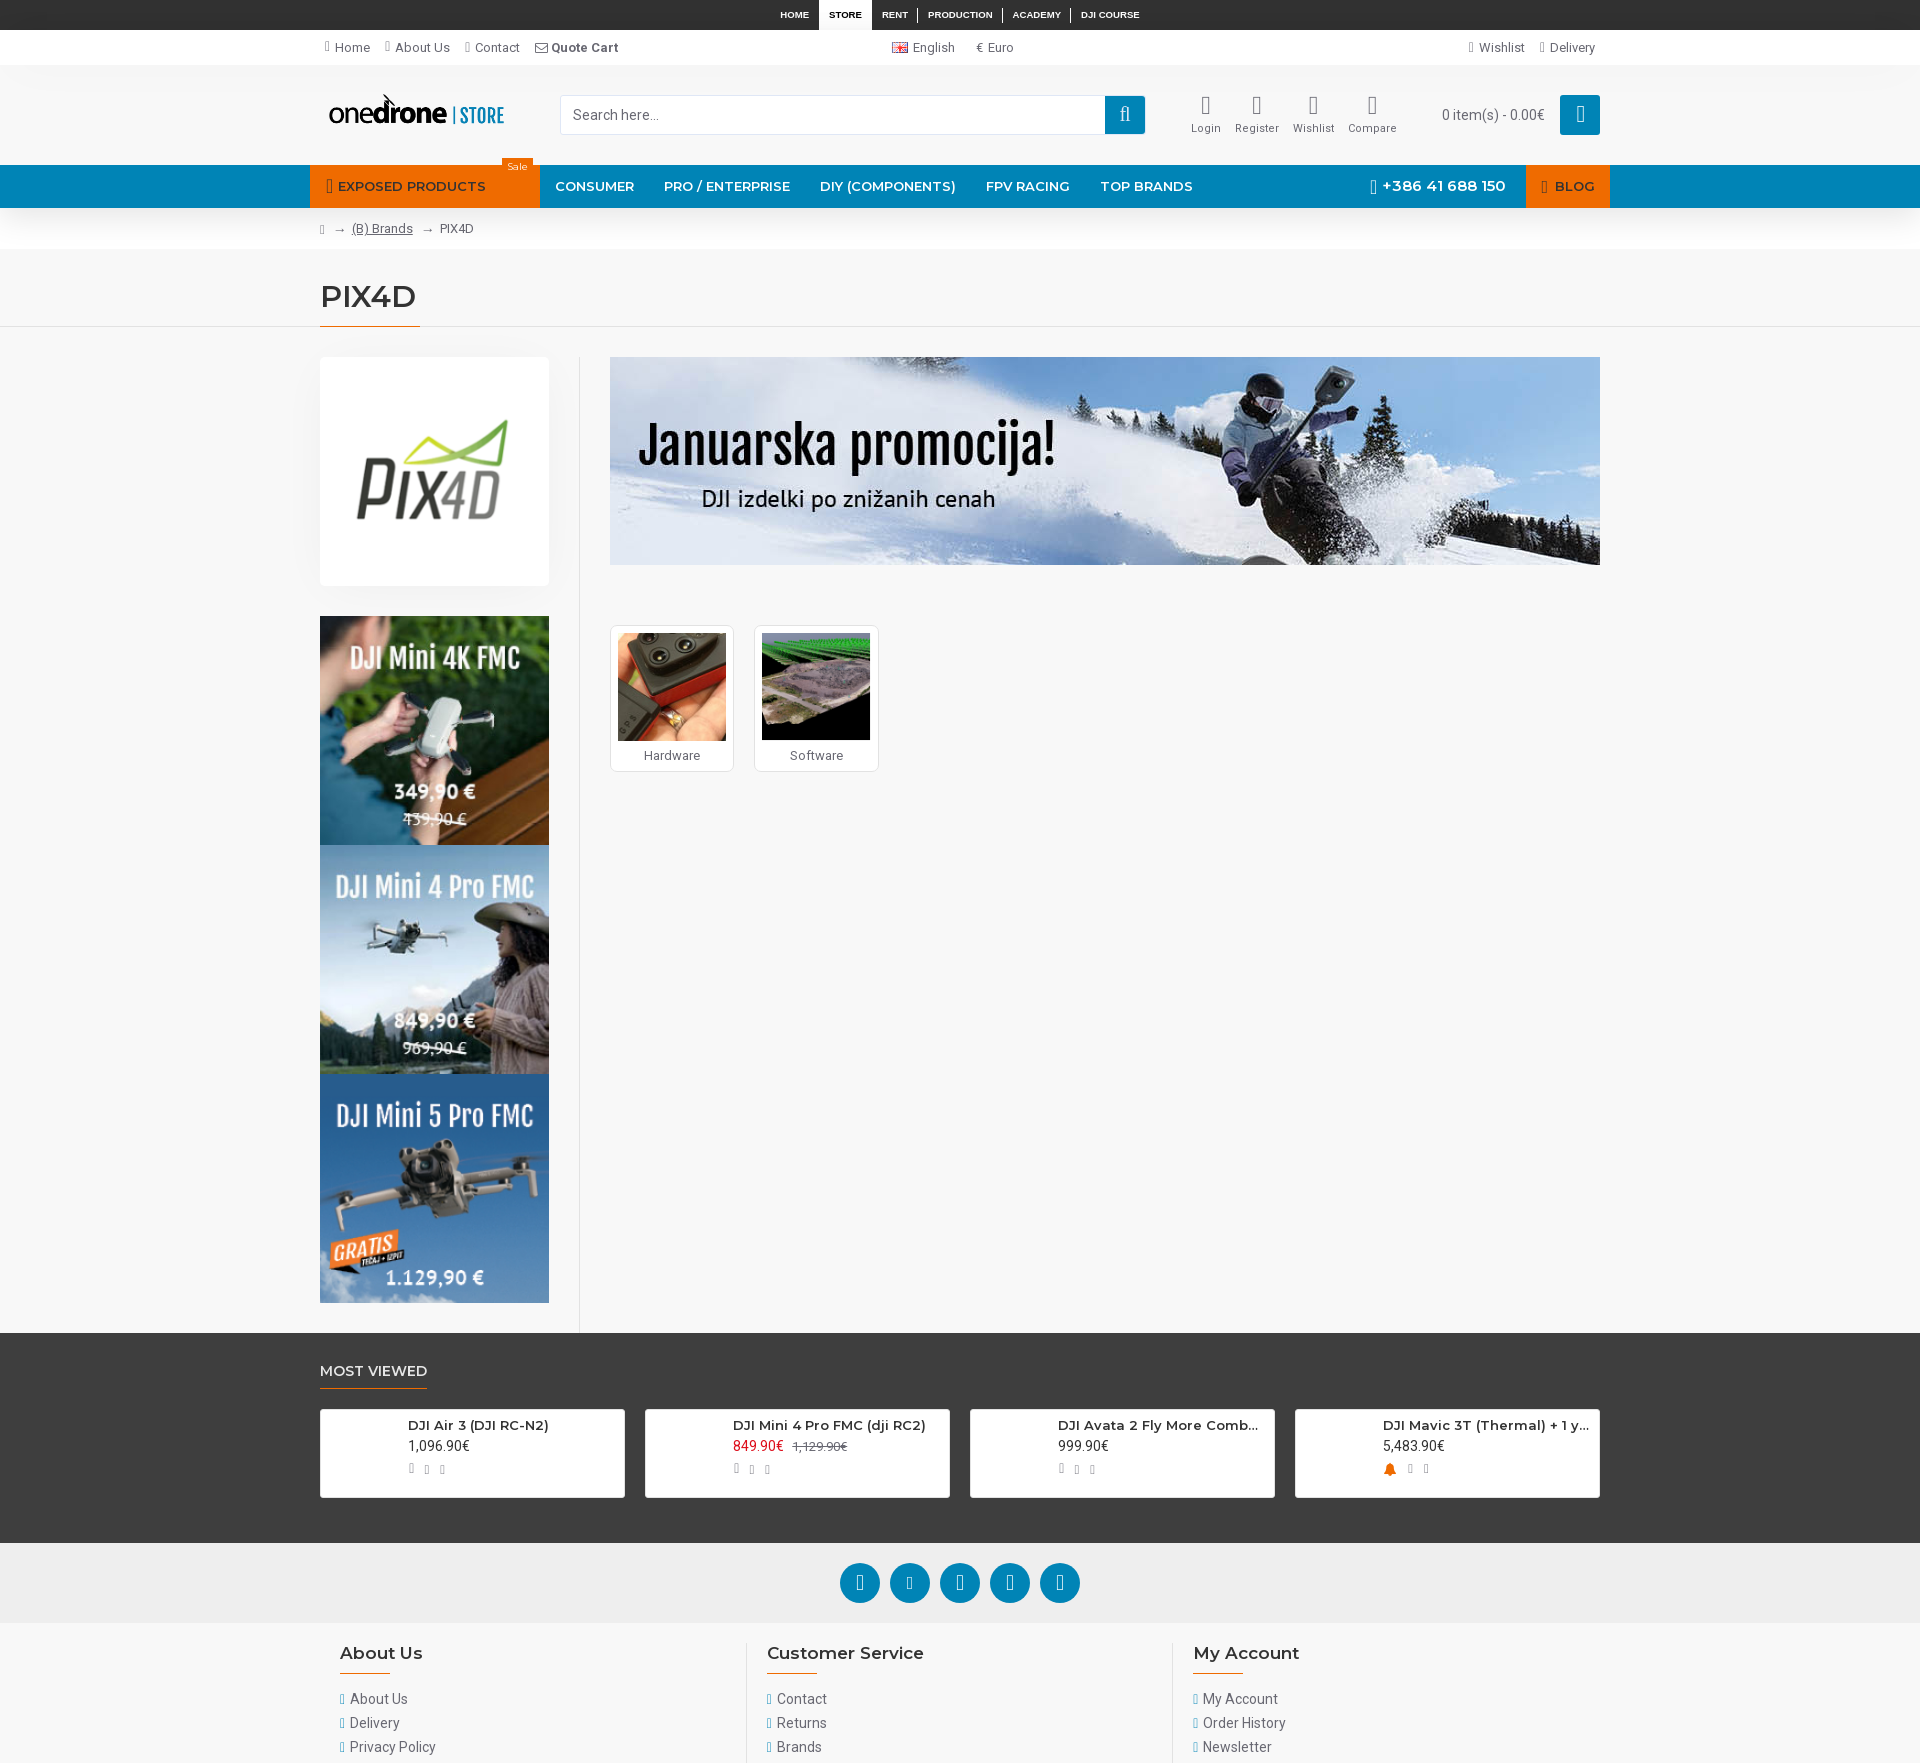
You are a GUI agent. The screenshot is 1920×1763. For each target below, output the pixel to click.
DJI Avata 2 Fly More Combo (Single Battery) (1162, 1425)
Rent (895, 14)
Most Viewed (373, 1371)
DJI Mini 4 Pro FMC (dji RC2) (829, 1425)
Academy (1037, 14)
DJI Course (1110, 14)
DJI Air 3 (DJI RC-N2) (478, 1425)
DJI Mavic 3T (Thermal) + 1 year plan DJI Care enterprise (1487, 1425)
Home (794, 14)
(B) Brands (382, 228)
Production (960, 14)
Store (845, 14)
